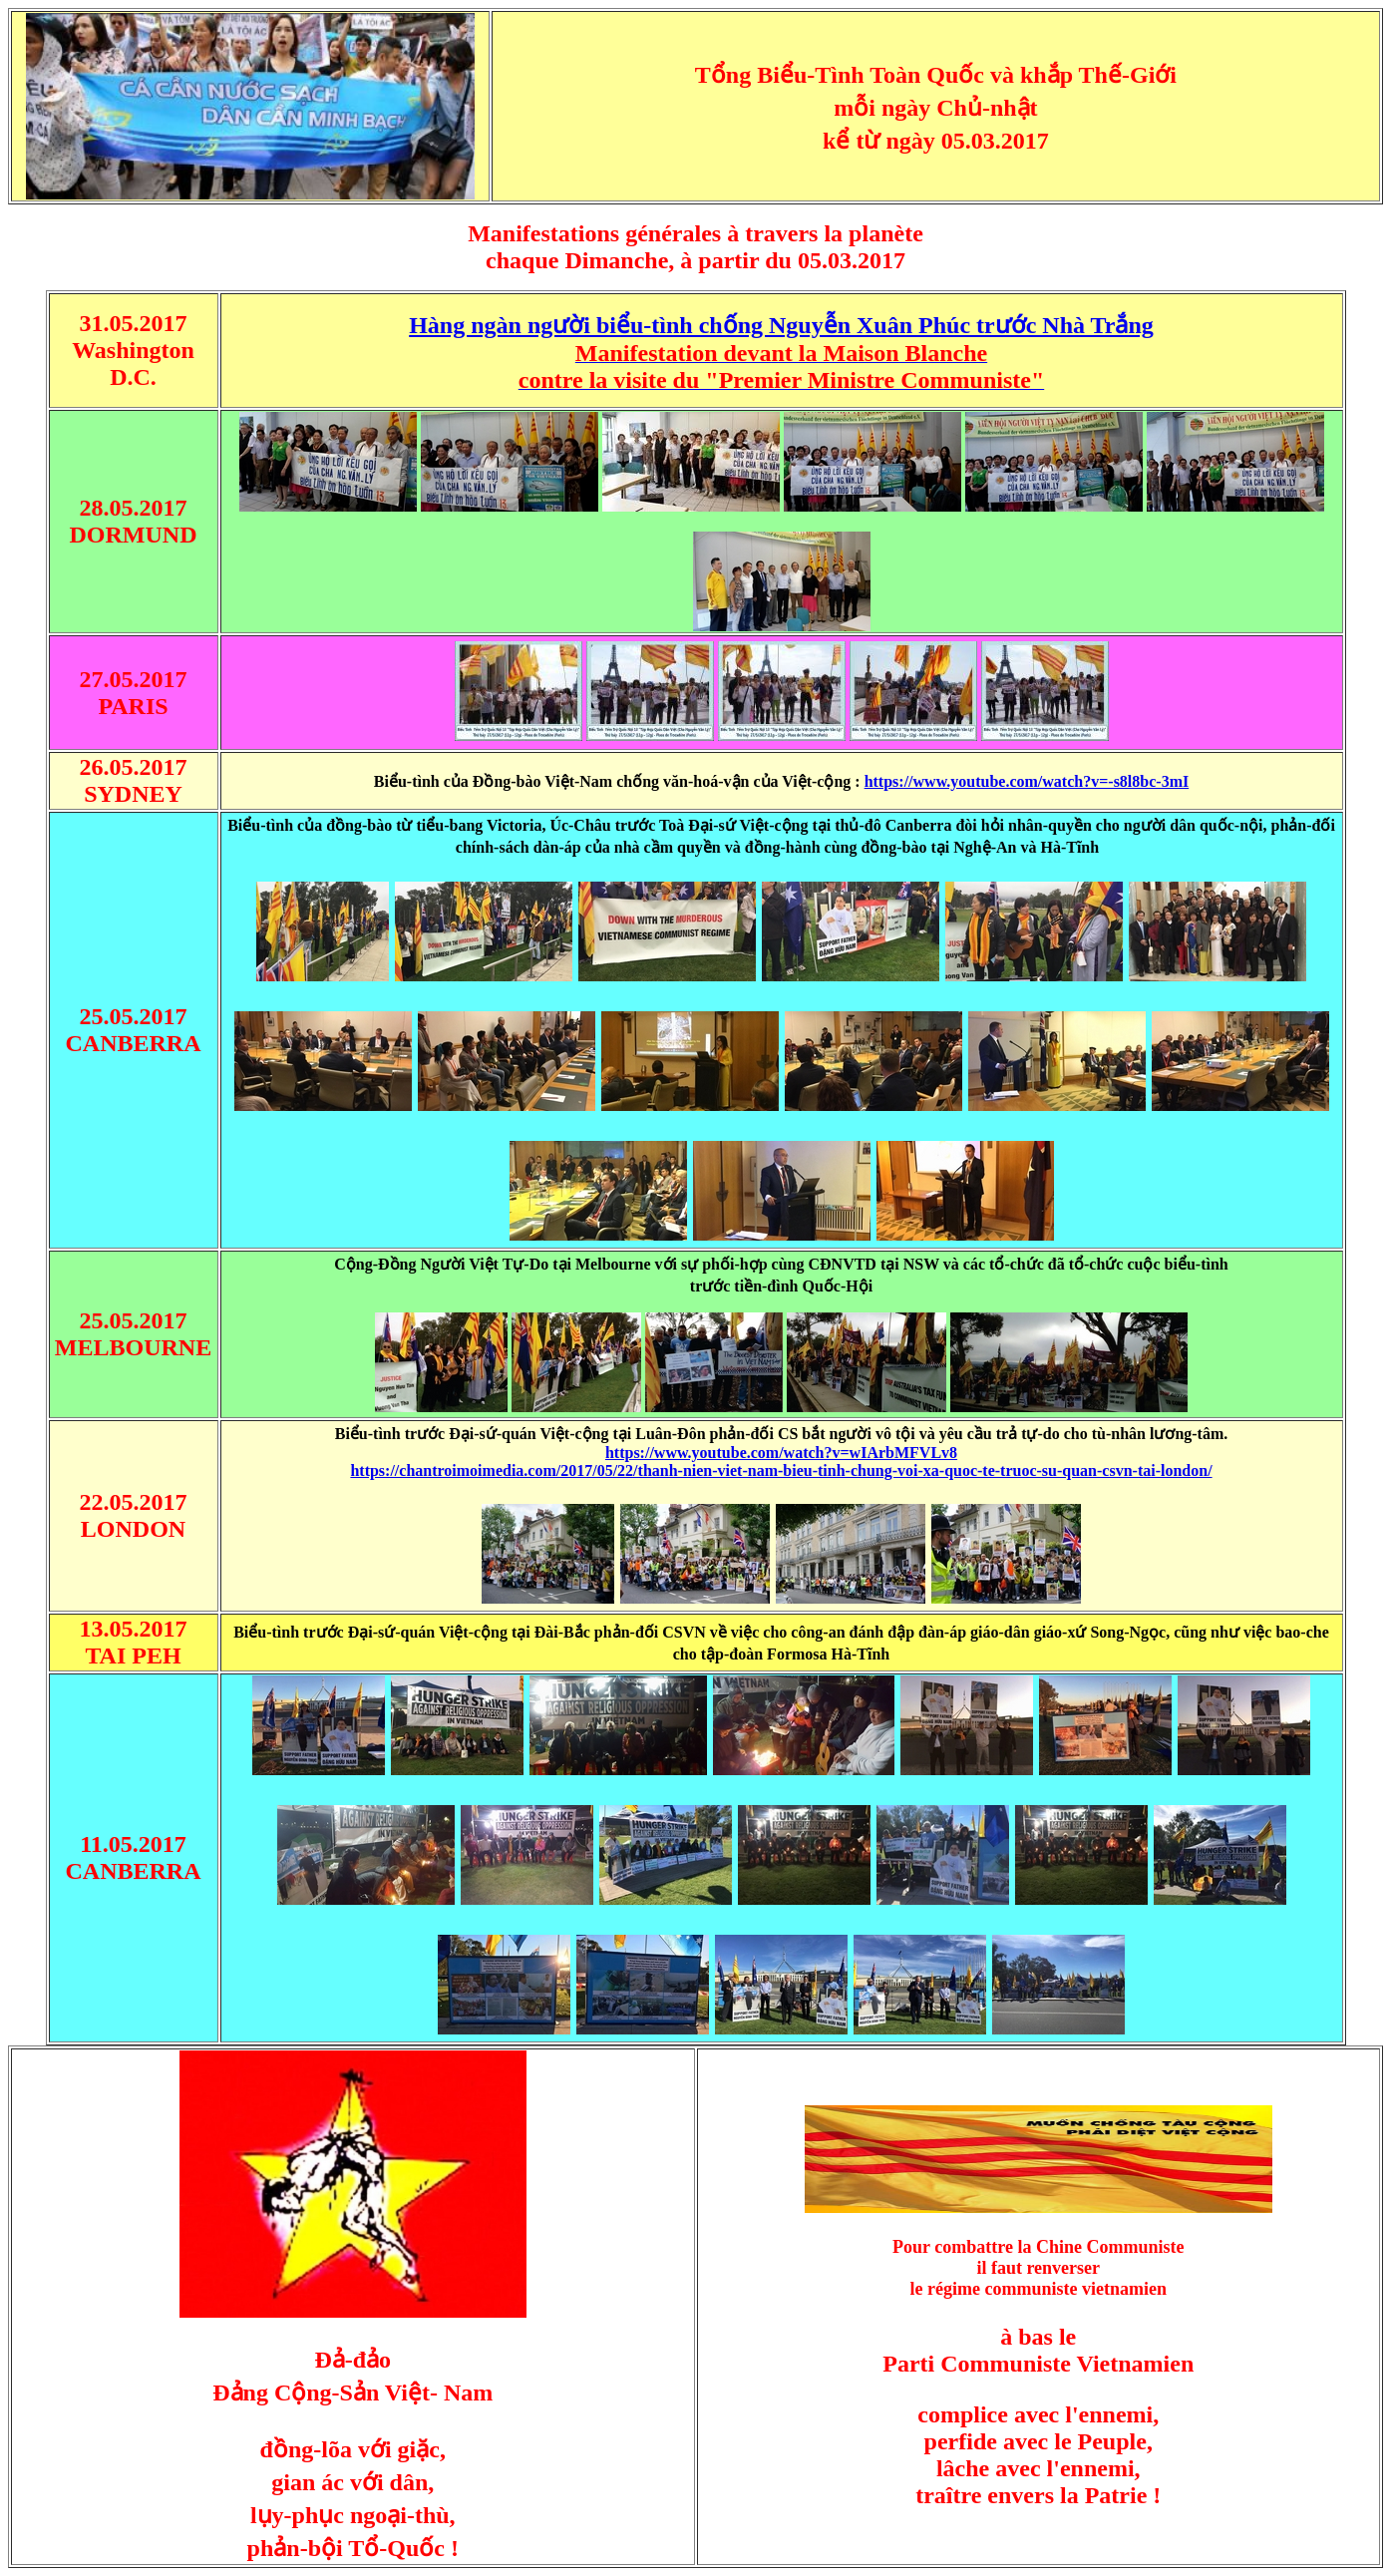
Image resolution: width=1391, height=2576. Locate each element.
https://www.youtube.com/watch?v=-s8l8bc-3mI (1027, 781)
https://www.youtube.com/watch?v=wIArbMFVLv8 (781, 1452)
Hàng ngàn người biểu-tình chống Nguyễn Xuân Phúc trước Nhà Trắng (781, 325)
